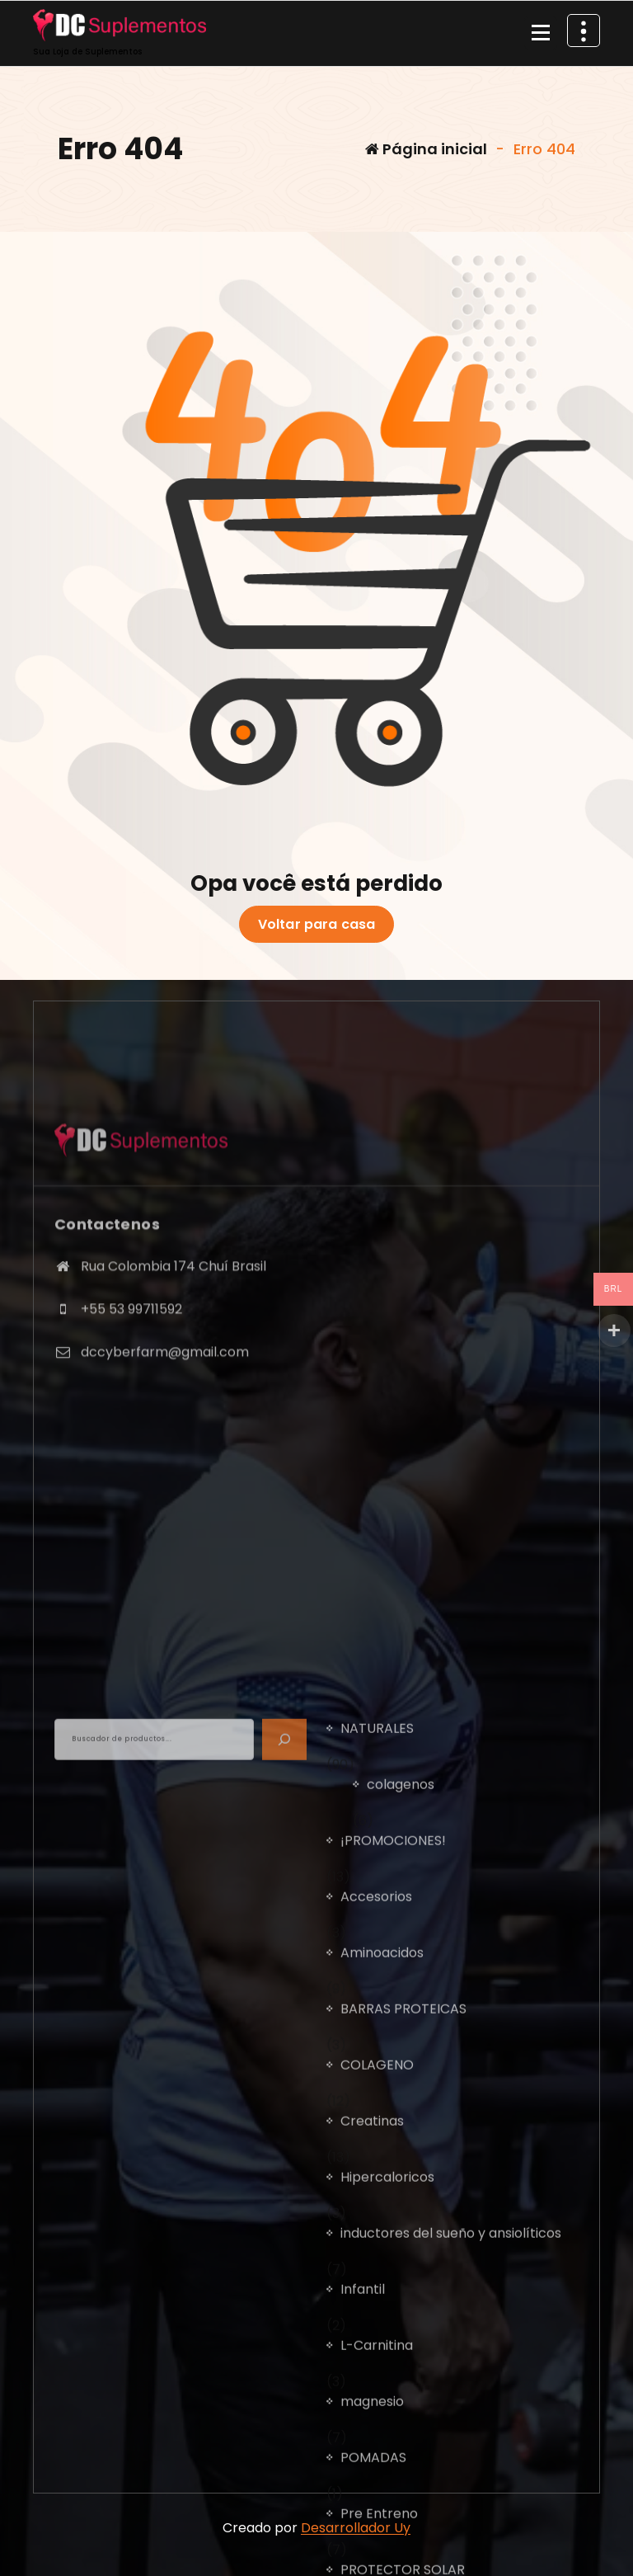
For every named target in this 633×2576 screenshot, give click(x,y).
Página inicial (426, 149)
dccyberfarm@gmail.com (165, 1465)
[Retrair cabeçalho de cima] (583, 30)
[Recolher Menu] (540, 32)
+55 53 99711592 (131, 1422)
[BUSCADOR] (284, 2195)
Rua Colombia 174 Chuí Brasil (173, 1380)
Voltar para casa (317, 925)
